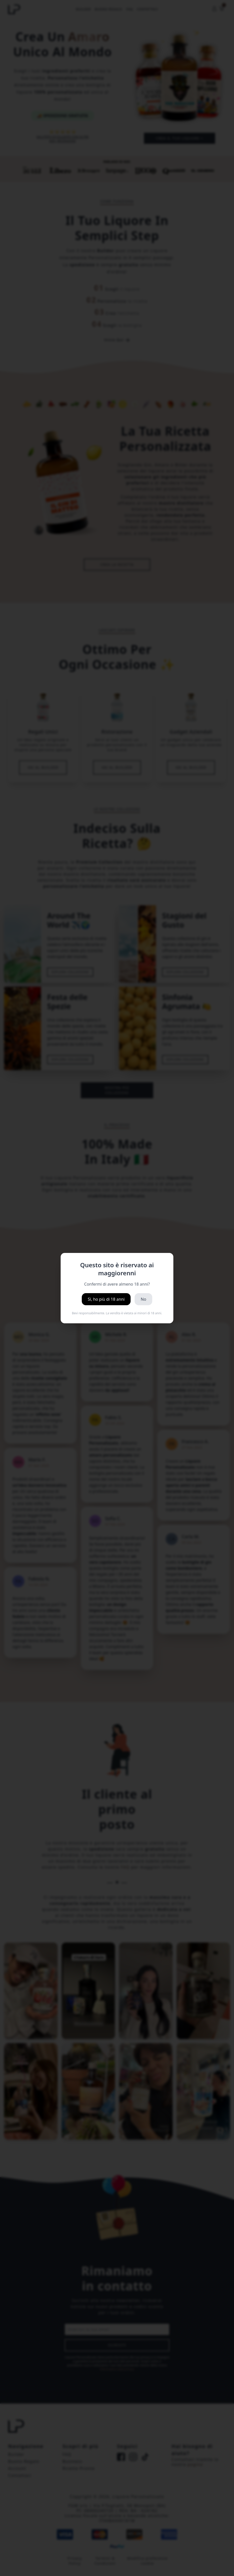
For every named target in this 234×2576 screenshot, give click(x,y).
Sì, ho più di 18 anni (106, 1299)
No (143, 1299)
